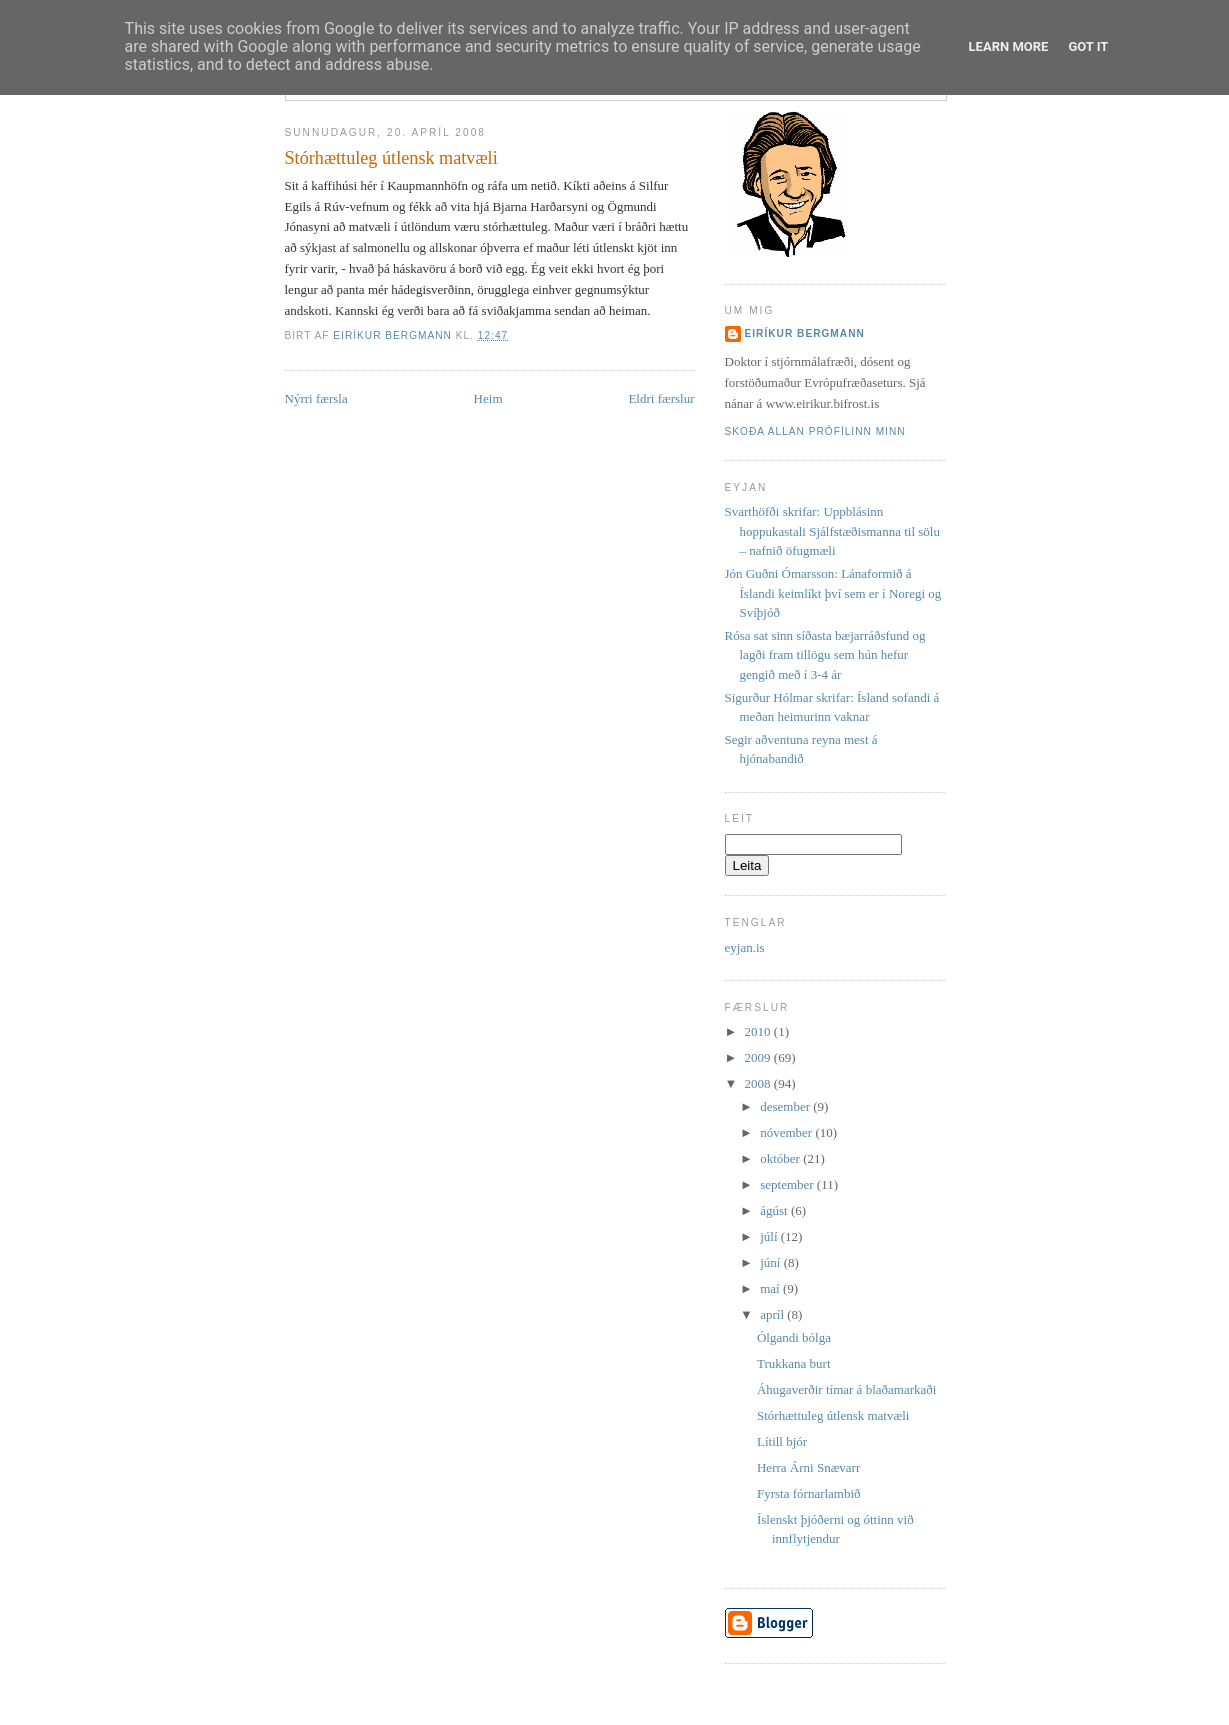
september (788, 1184)
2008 (759, 1083)
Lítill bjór (782, 1441)
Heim (488, 398)
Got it (1088, 46)
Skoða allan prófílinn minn (815, 431)
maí (771, 1288)
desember (786, 1106)
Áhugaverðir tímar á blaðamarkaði (846, 1389)
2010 (759, 1031)
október (781, 1158)
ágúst (775, 1210)
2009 (759, 1057)
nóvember (787, 1132)
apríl (773, 1314)
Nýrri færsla (316, 398)
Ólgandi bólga (794, 1337)
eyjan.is (745, 947)
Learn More (1009, 46)
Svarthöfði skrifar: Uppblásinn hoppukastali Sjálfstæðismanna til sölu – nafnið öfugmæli (832, 531)
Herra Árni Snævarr (808, 1467)
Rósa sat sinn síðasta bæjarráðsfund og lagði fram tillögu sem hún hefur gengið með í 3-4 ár (825, 655)
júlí (770, 1236)
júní (771, 1262)
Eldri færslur (661, 398)
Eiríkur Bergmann (805, 333)
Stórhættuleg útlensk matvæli (833, 1415)
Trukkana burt (794, 1363)
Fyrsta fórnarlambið (809, 1493)
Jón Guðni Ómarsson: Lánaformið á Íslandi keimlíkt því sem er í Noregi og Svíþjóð (833, 593)
